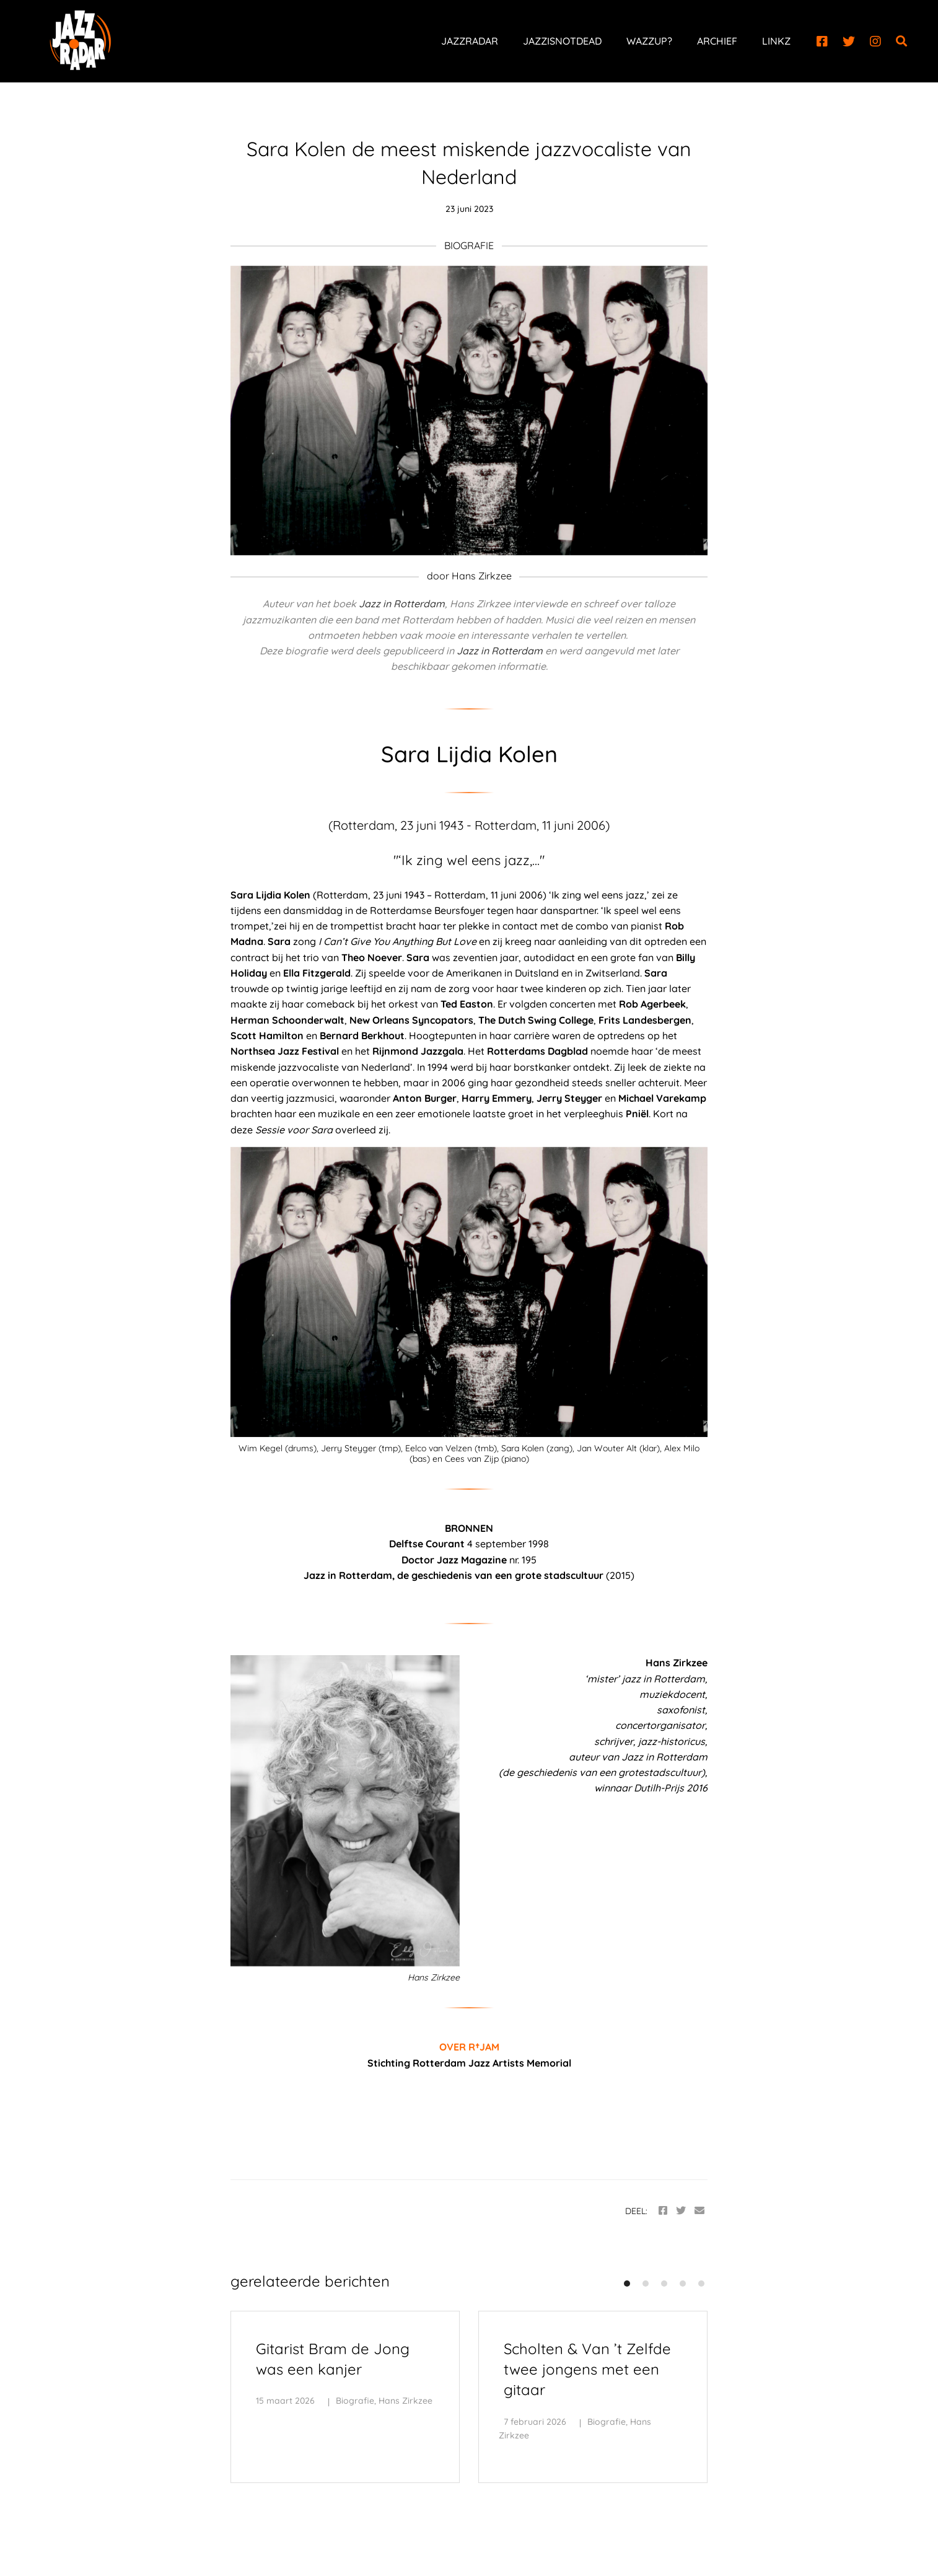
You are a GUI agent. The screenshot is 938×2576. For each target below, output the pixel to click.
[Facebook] (822, 41)
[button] (627, 2283)
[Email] (699, 2210)
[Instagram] (875, 41)
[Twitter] (848, 41)
